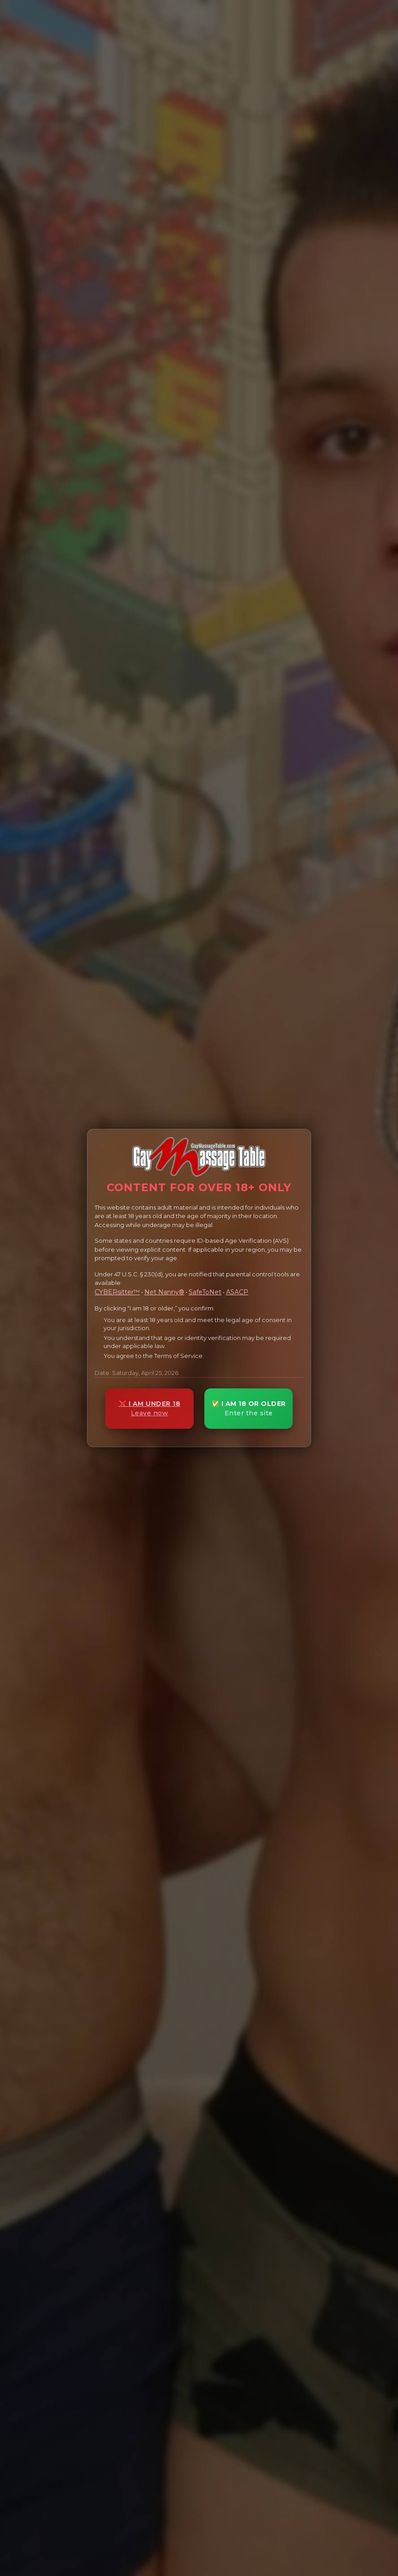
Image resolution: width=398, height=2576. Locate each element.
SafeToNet (205, 1292)
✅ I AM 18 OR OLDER (248, 1408)
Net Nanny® (164, 1292)
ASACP (237, 1292)
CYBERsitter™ (117, 1292)
